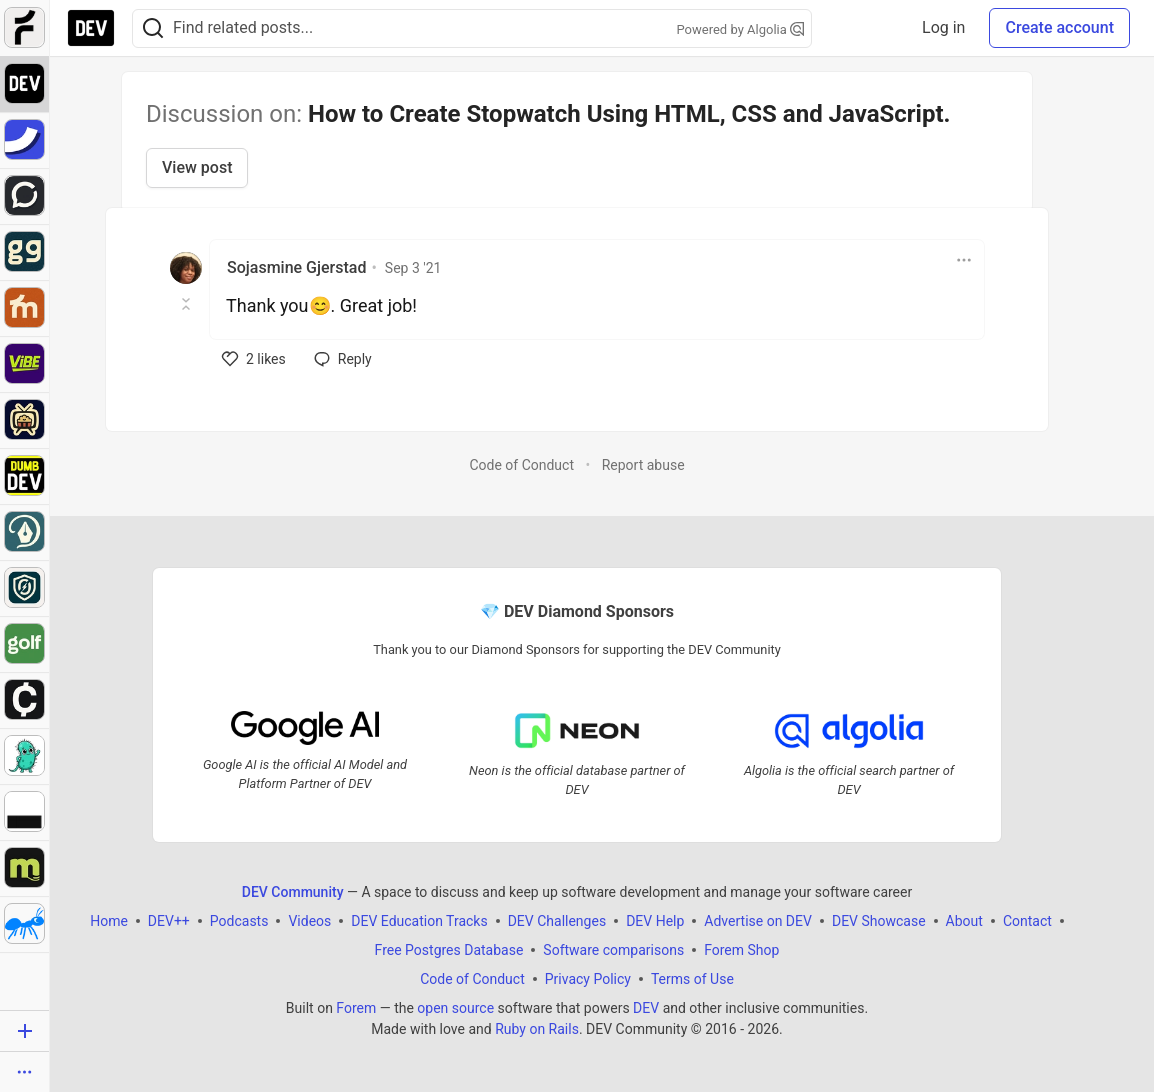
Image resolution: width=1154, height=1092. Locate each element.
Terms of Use (692, 979)
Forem (356, 1008)
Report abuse (643, 465)
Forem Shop (741, 950)
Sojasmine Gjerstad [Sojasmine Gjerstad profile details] (296, 267)
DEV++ (169, 921)
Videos (309, 921)
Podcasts (239, 921)
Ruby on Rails (537, 1029)
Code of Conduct (521, 465)
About (964, 921)
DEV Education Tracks (419, 921)
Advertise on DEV (758, 921)
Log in (943, 27)
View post (197, 167)
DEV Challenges (557, 921)
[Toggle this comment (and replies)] (187, 304)
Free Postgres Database (449, 950)
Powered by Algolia (740, 29)
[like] (254, 359)
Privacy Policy (588, 979)
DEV (646, 1008)
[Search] (153, 28)
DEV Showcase (879, 921)
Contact (1027, 921)
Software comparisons (613, 950)
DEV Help (655, 921)
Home (109, 921)
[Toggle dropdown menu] (964, 260)
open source (455, 1008)
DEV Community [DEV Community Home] (293, 892)
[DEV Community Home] (91, 28)
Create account (1059, 27)
